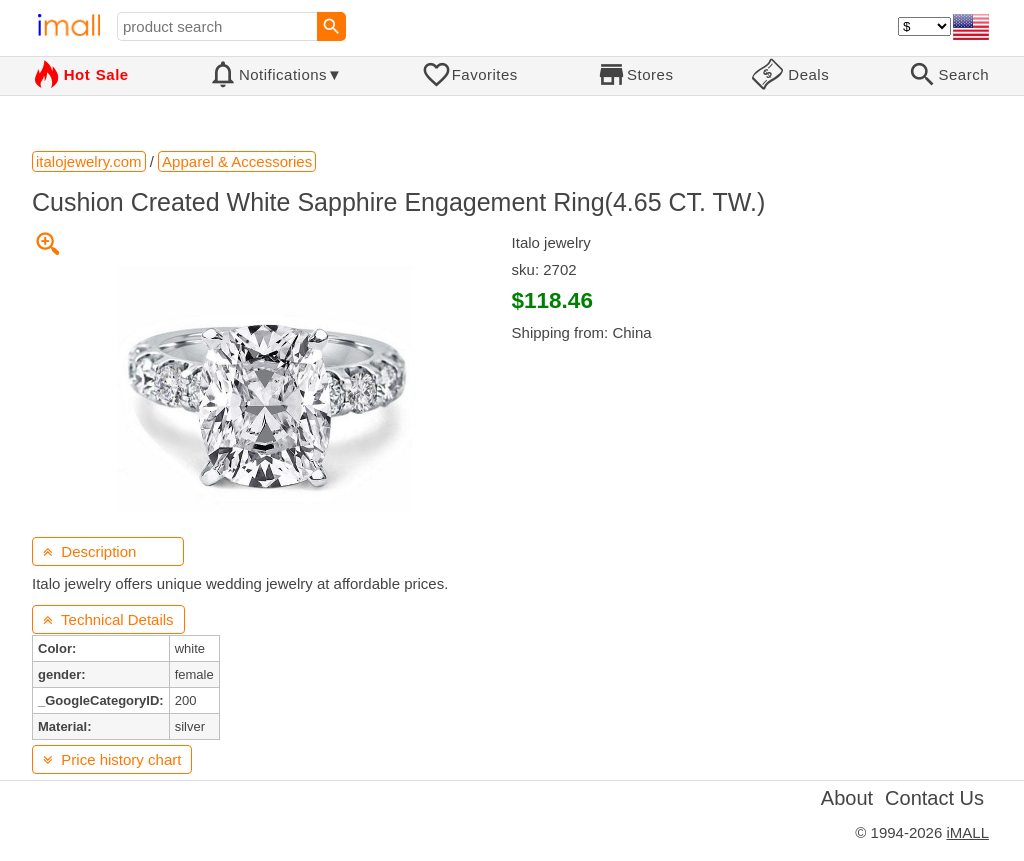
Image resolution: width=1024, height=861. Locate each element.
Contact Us (934, 798)
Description (89, 551)
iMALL (967, 832)
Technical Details (108, 619)
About (847, 798)
